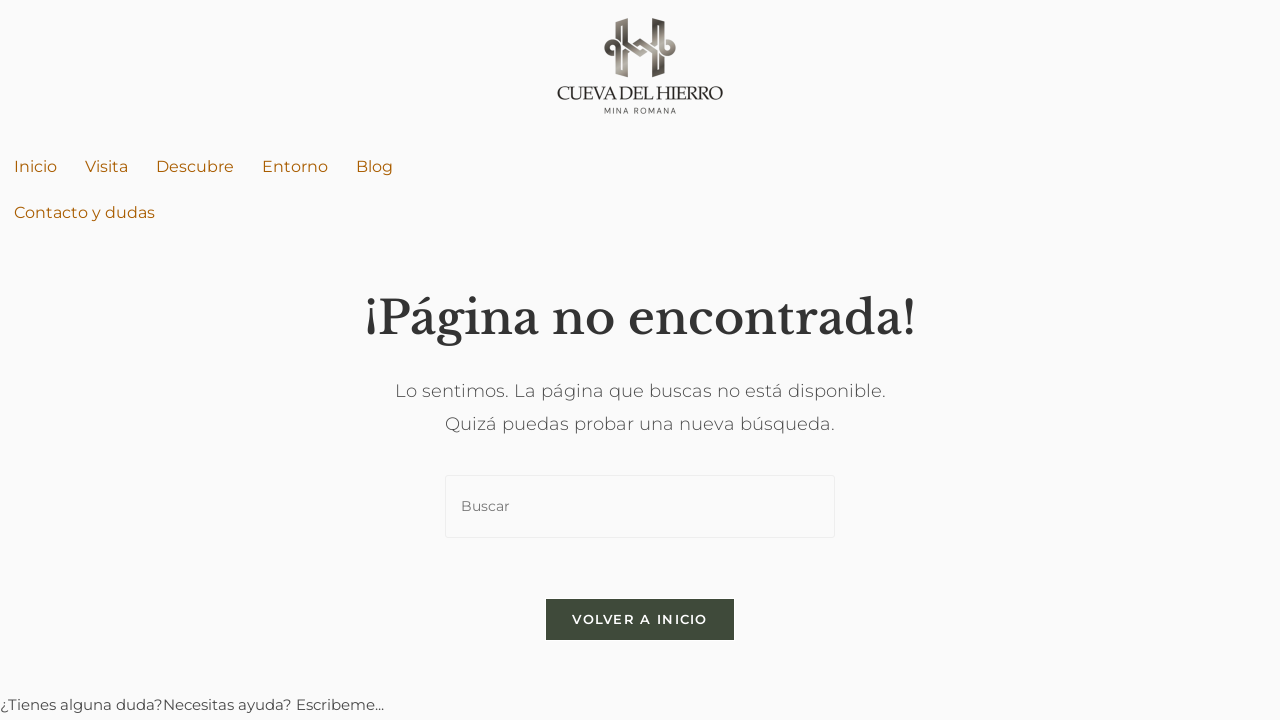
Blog (374, 166)
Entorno (295, 166)
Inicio (35, 166)
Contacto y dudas (84, 212)
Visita (106, 166)
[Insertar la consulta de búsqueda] (640, 506)
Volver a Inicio (640, 619)
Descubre (195, 166)
